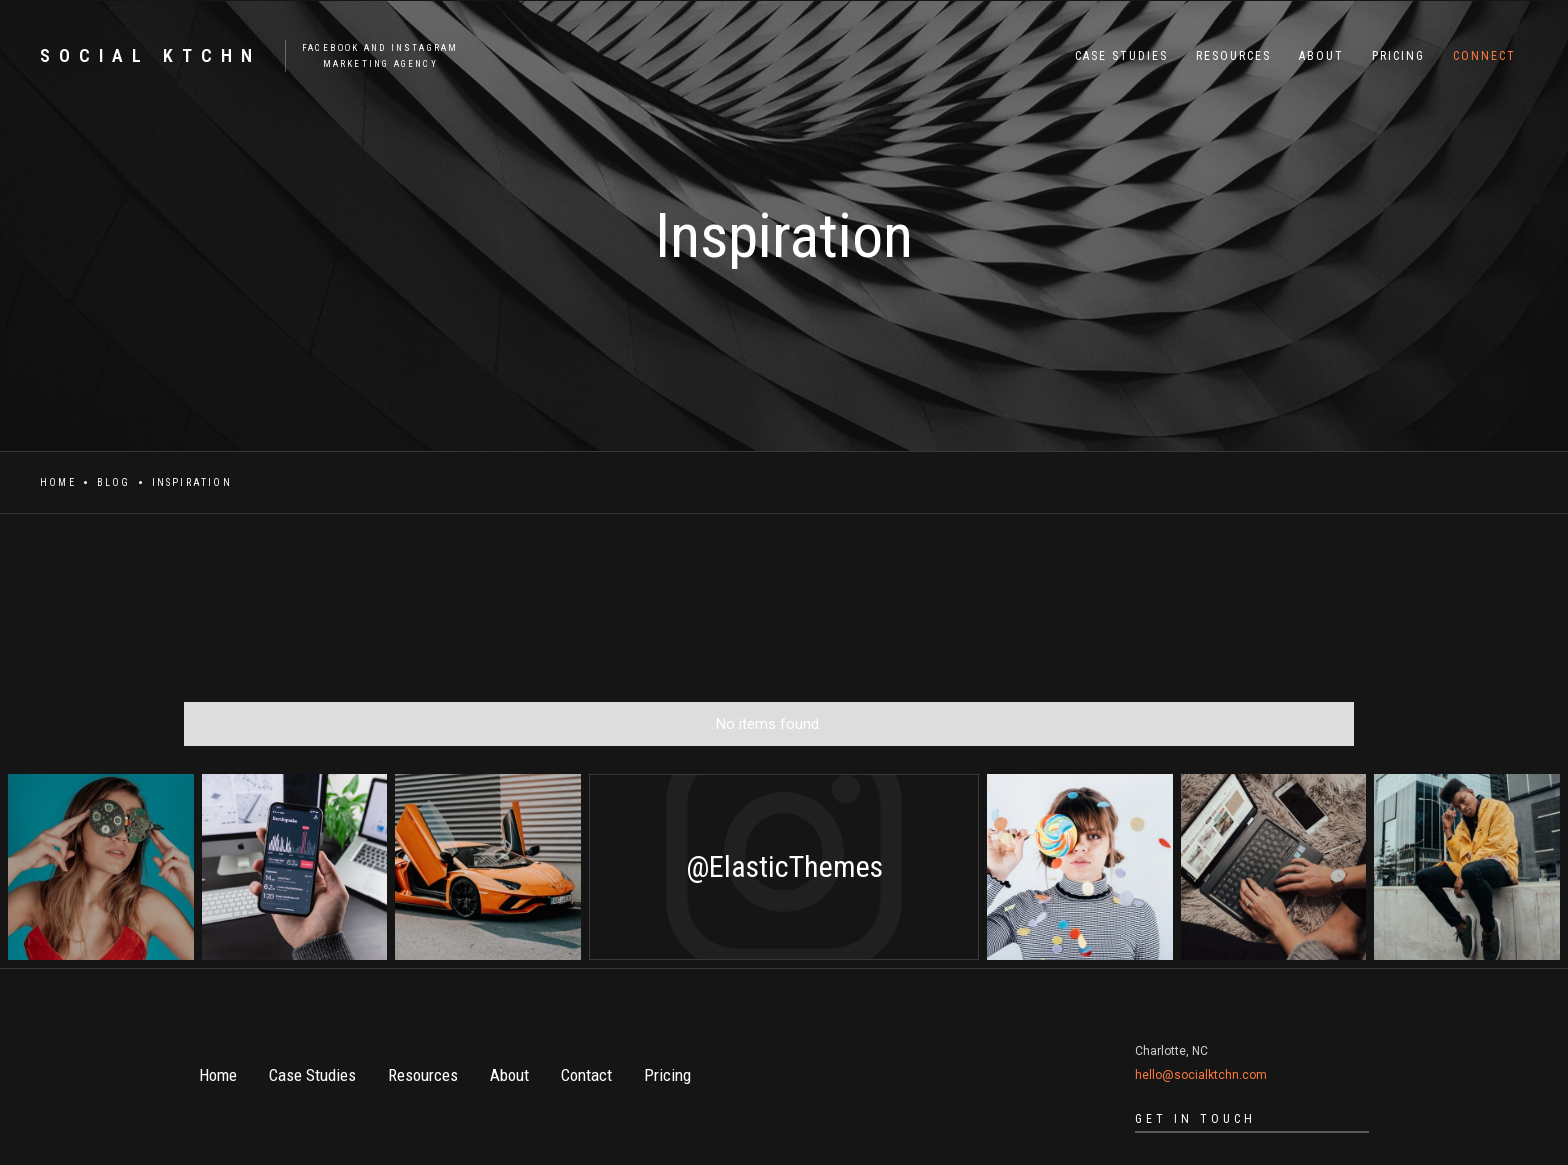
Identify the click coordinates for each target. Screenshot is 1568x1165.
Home (58, 482)
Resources (423, 1075)
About (509, 1075)
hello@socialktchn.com (1201, 1075)
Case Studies (312, 1075)
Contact (586, 1075)
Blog (114, 482)
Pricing (667, 1075)
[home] (239, 56)
